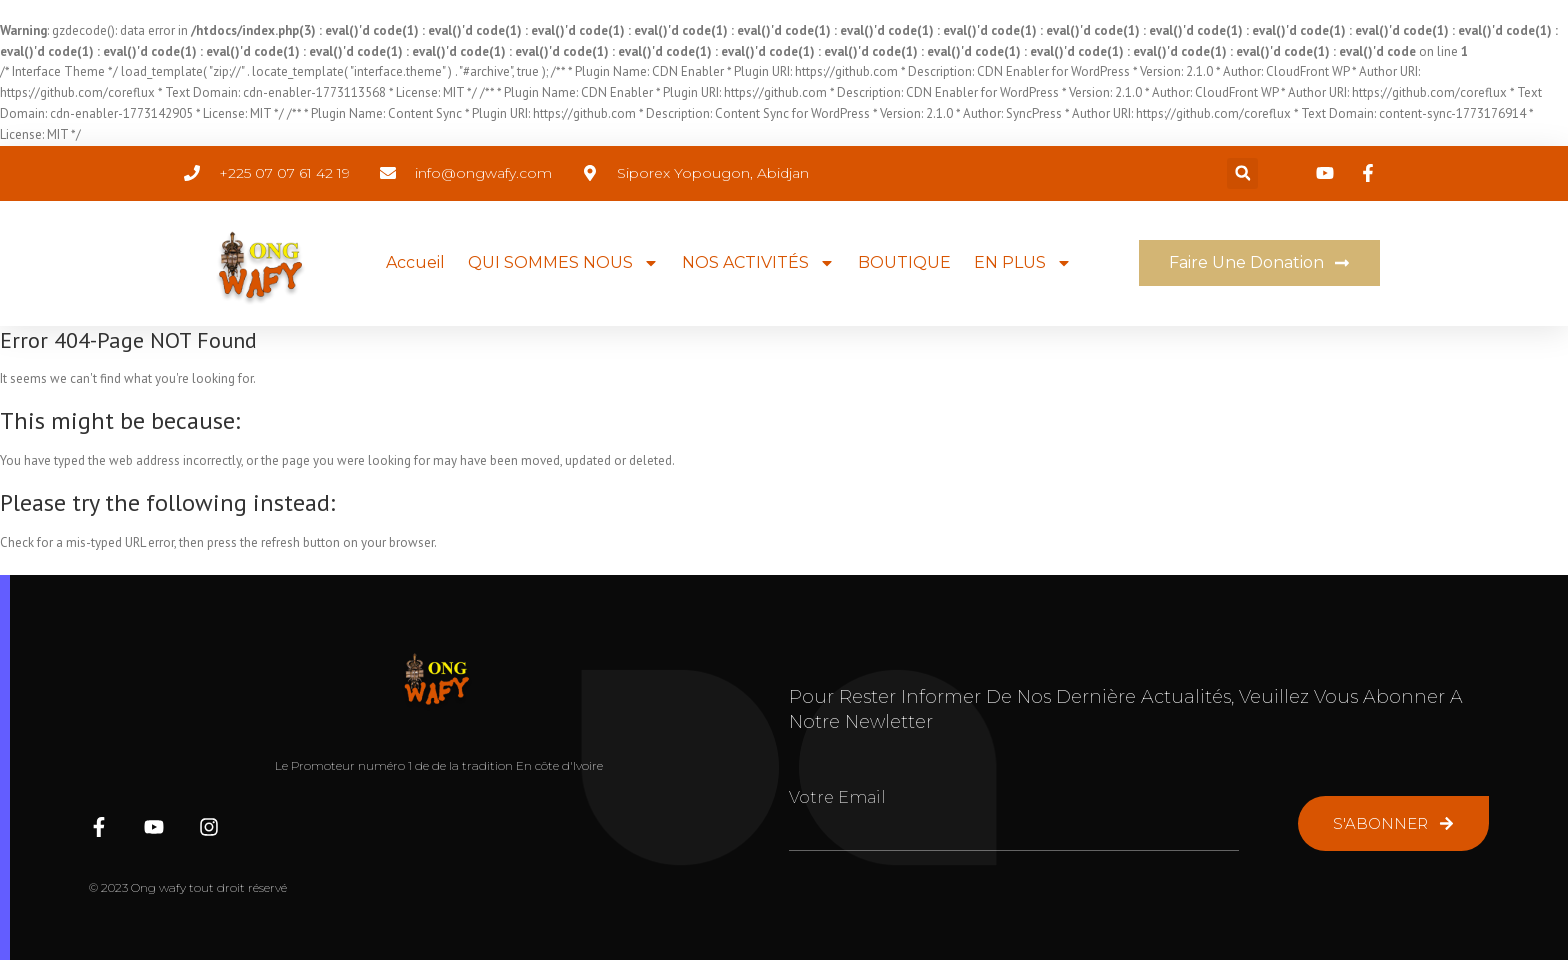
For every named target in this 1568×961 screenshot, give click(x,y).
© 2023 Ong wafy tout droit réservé (188, 887)
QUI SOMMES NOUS (563, 263)
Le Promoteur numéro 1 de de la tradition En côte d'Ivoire (439, 765)
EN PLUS (1023, 263)
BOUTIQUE (904, 262)
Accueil (415, 262)
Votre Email (837, 797)
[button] (1242, 173)
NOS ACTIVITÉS (758, 263)
